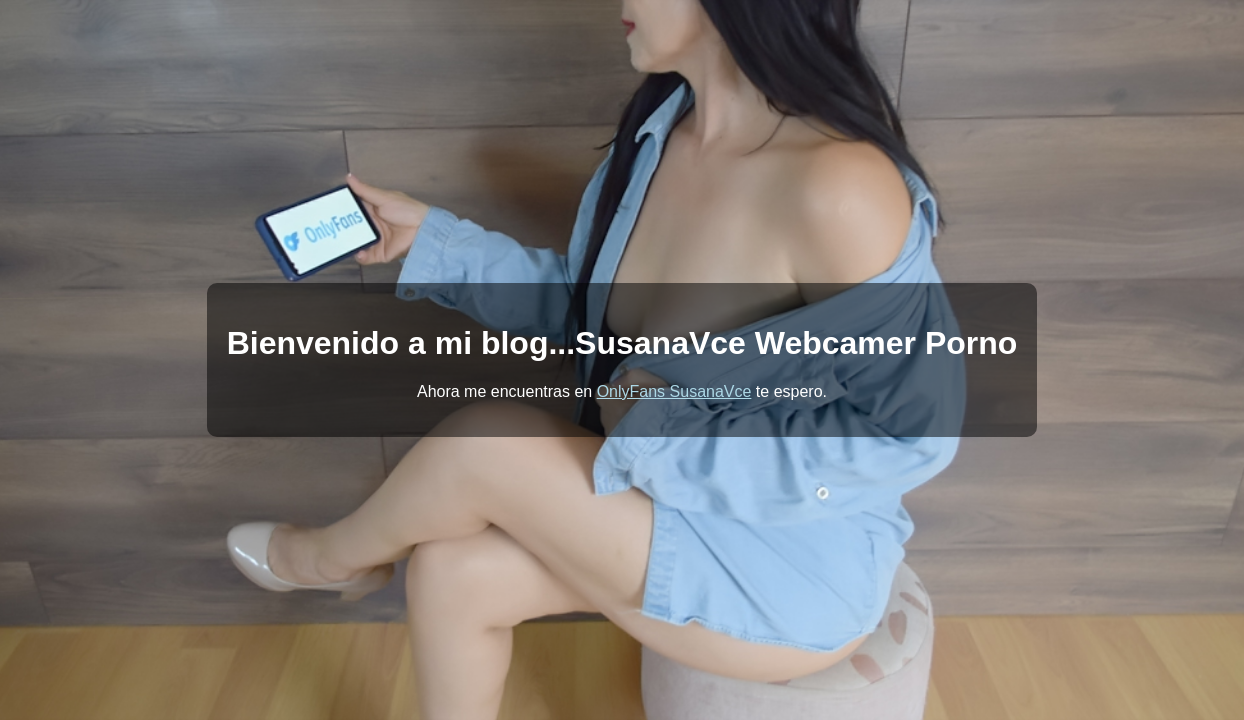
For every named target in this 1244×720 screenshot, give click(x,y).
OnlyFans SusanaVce (674, 391)
